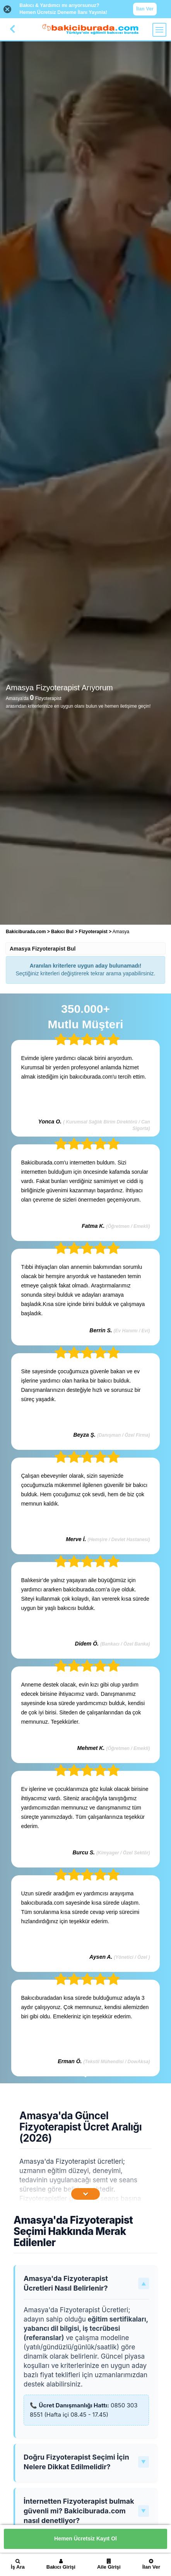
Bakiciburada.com (26, 931)
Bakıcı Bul (62, 931)
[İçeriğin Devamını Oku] (85, 2194)
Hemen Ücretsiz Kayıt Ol (85, 2538)
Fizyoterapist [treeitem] (94, 931)
